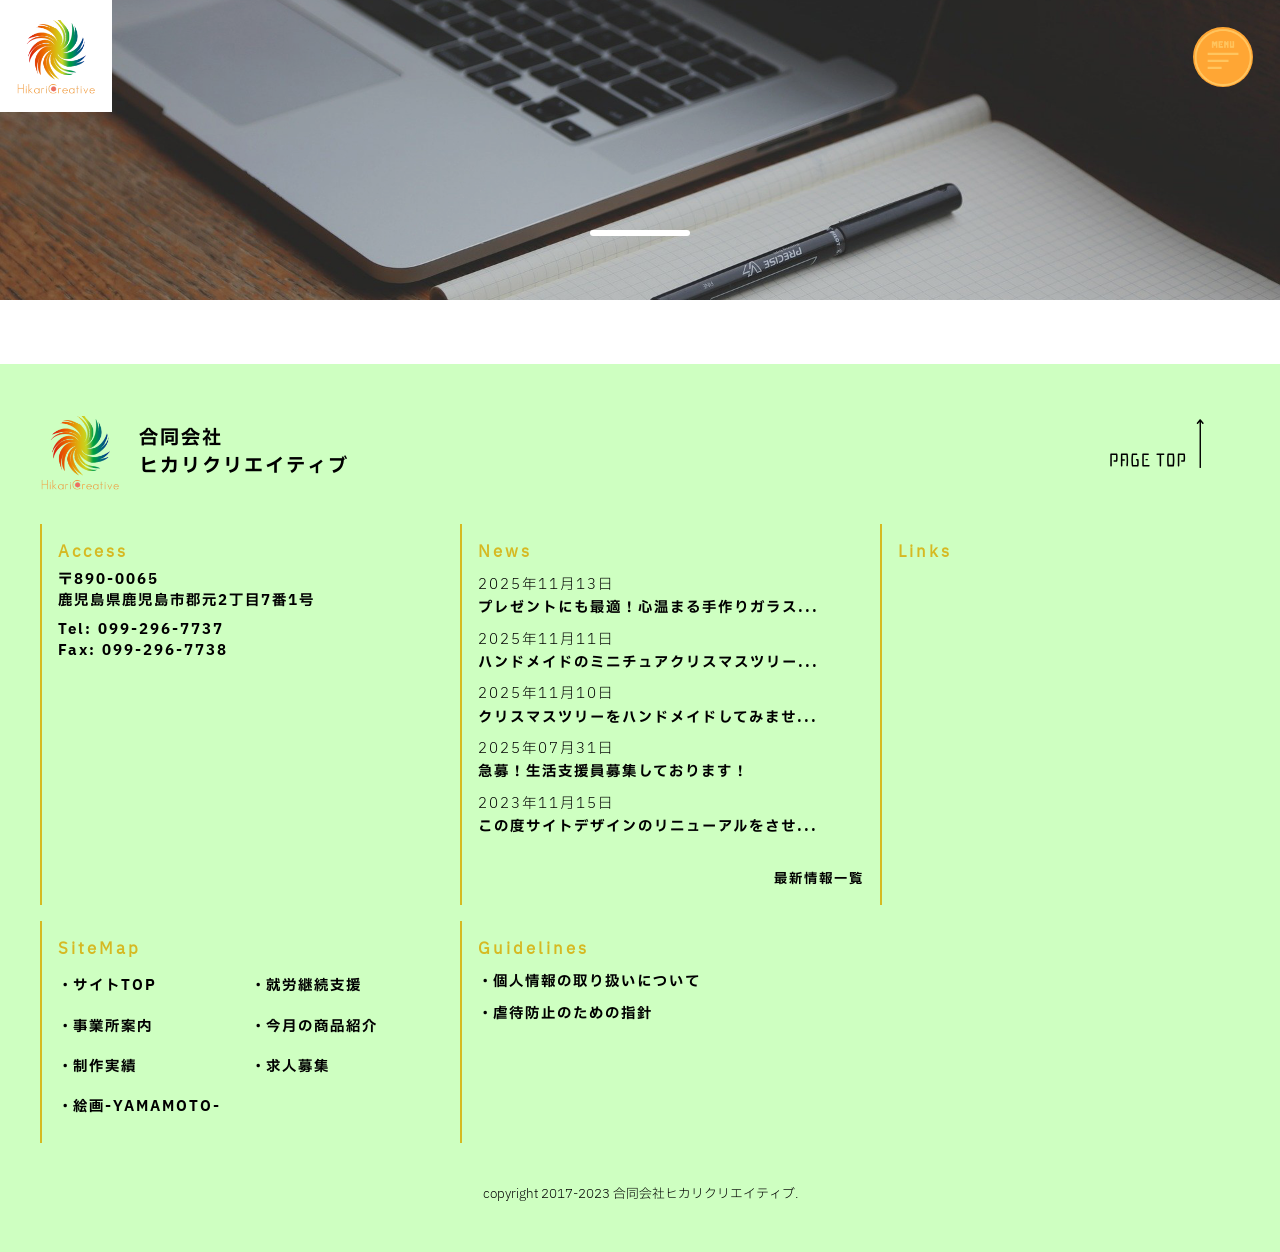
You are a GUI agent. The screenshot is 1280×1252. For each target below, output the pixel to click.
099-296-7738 (165, 650)
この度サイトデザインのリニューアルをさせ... (648, 814)
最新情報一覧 (819, 879)
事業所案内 (113, 1026)
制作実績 (105, 1066)
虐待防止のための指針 (573, 1013)
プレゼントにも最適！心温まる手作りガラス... (648, 595)
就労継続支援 (314, 985)
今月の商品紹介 (322, 1026)
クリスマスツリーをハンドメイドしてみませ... (648, 704)
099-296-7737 (161, 629)
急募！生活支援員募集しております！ (613, 759)
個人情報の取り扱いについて (597, 981)
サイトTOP (115, 985)
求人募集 (298, 1066)
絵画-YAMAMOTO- (147, 1106)
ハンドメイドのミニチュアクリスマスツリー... (648, 650)
